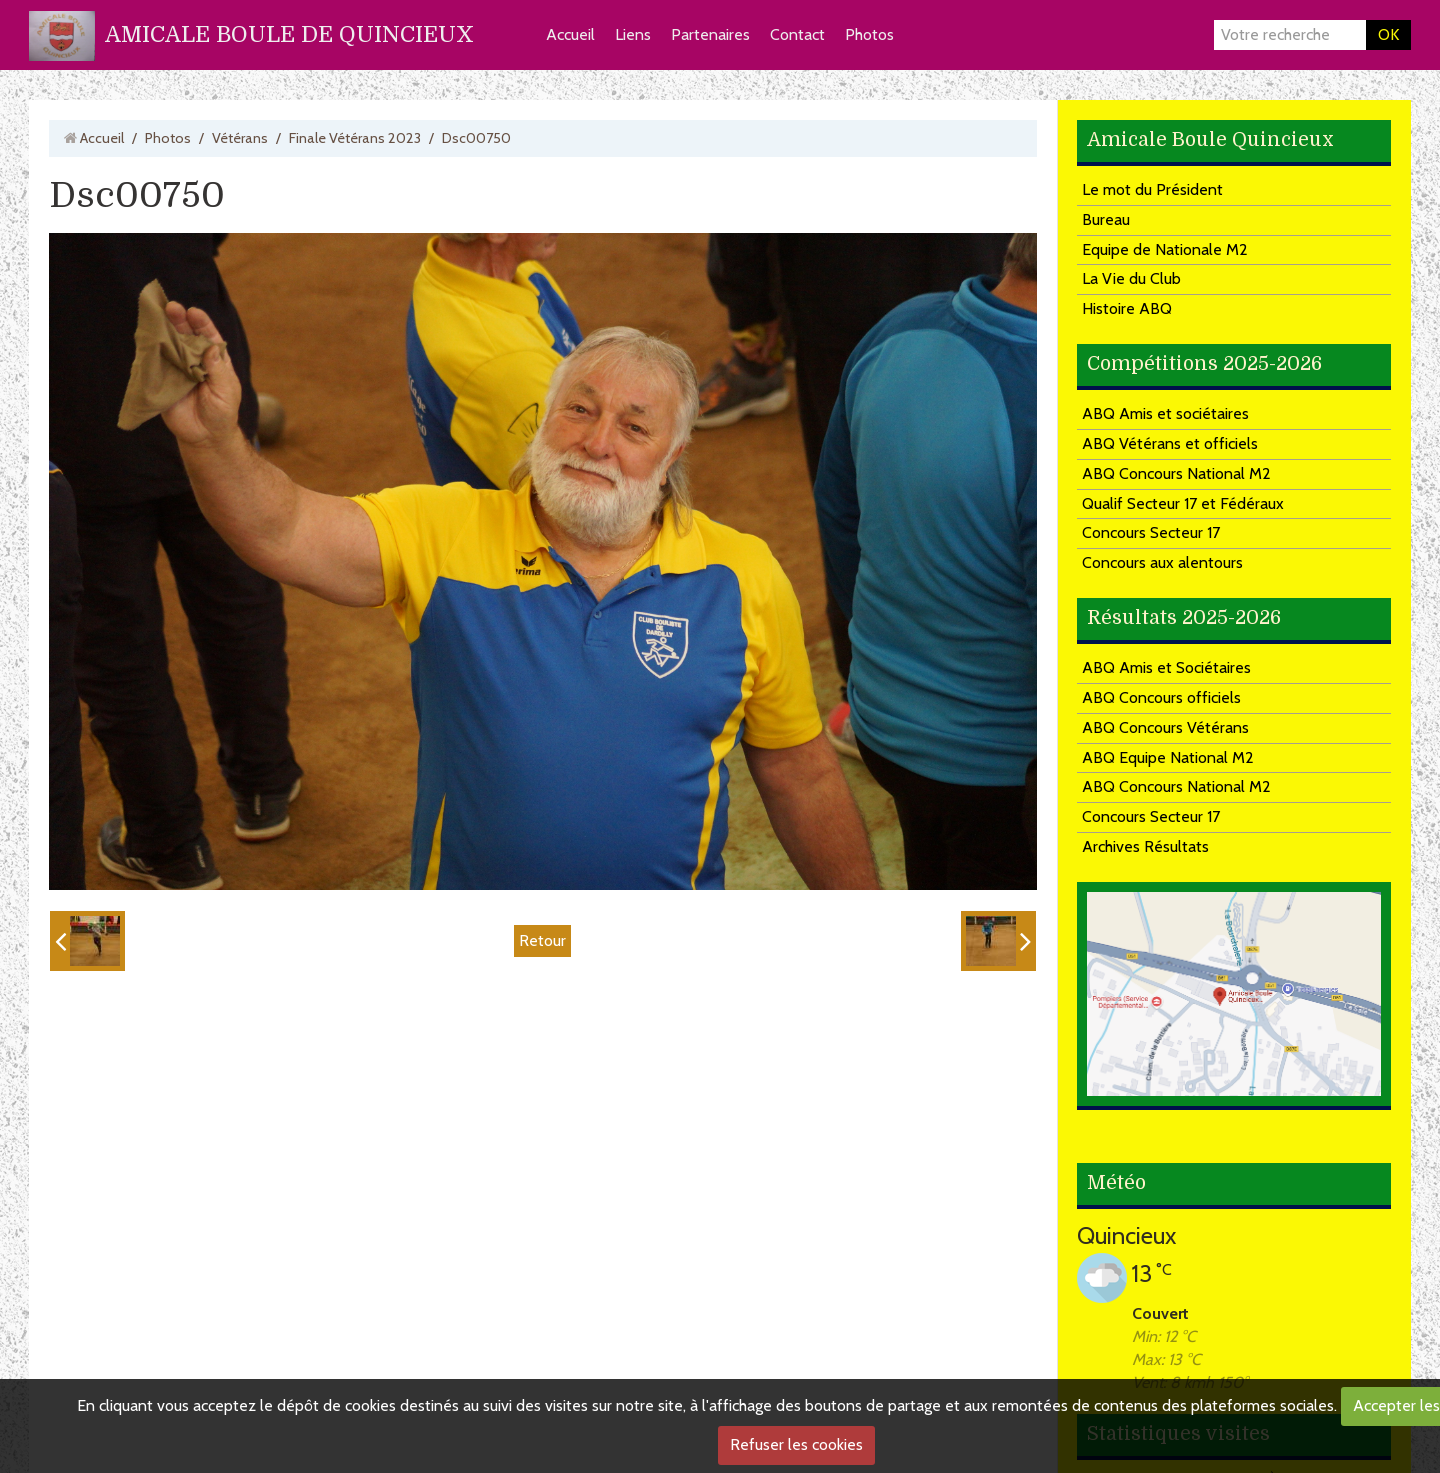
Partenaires (710, 34)
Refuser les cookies (796, 1444)
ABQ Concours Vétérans (1165, 727)
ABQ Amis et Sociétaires (1166, 667)
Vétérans (240, 138)
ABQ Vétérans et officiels (1170, 443)
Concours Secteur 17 (1151, 532)
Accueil (570, 34)
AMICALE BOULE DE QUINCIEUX (289, 34)
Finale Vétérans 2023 (355, 138)
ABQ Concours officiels (1161, 697)
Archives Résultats (1145, 846)
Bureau (1106, 219)
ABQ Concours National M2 (1176, 473)
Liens (633, 34)
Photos (869, 34)
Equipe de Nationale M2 (1165, 249)
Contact (797, 34)
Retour (542, 940)
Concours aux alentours (1162, 562)
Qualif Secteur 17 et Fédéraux (1183, 503)
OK (1388, 34)
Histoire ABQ (1127, 308)
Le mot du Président (1152, 189)
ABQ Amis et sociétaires (1165, 413)
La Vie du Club (1131, 278)
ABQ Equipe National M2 (1168, 757)
